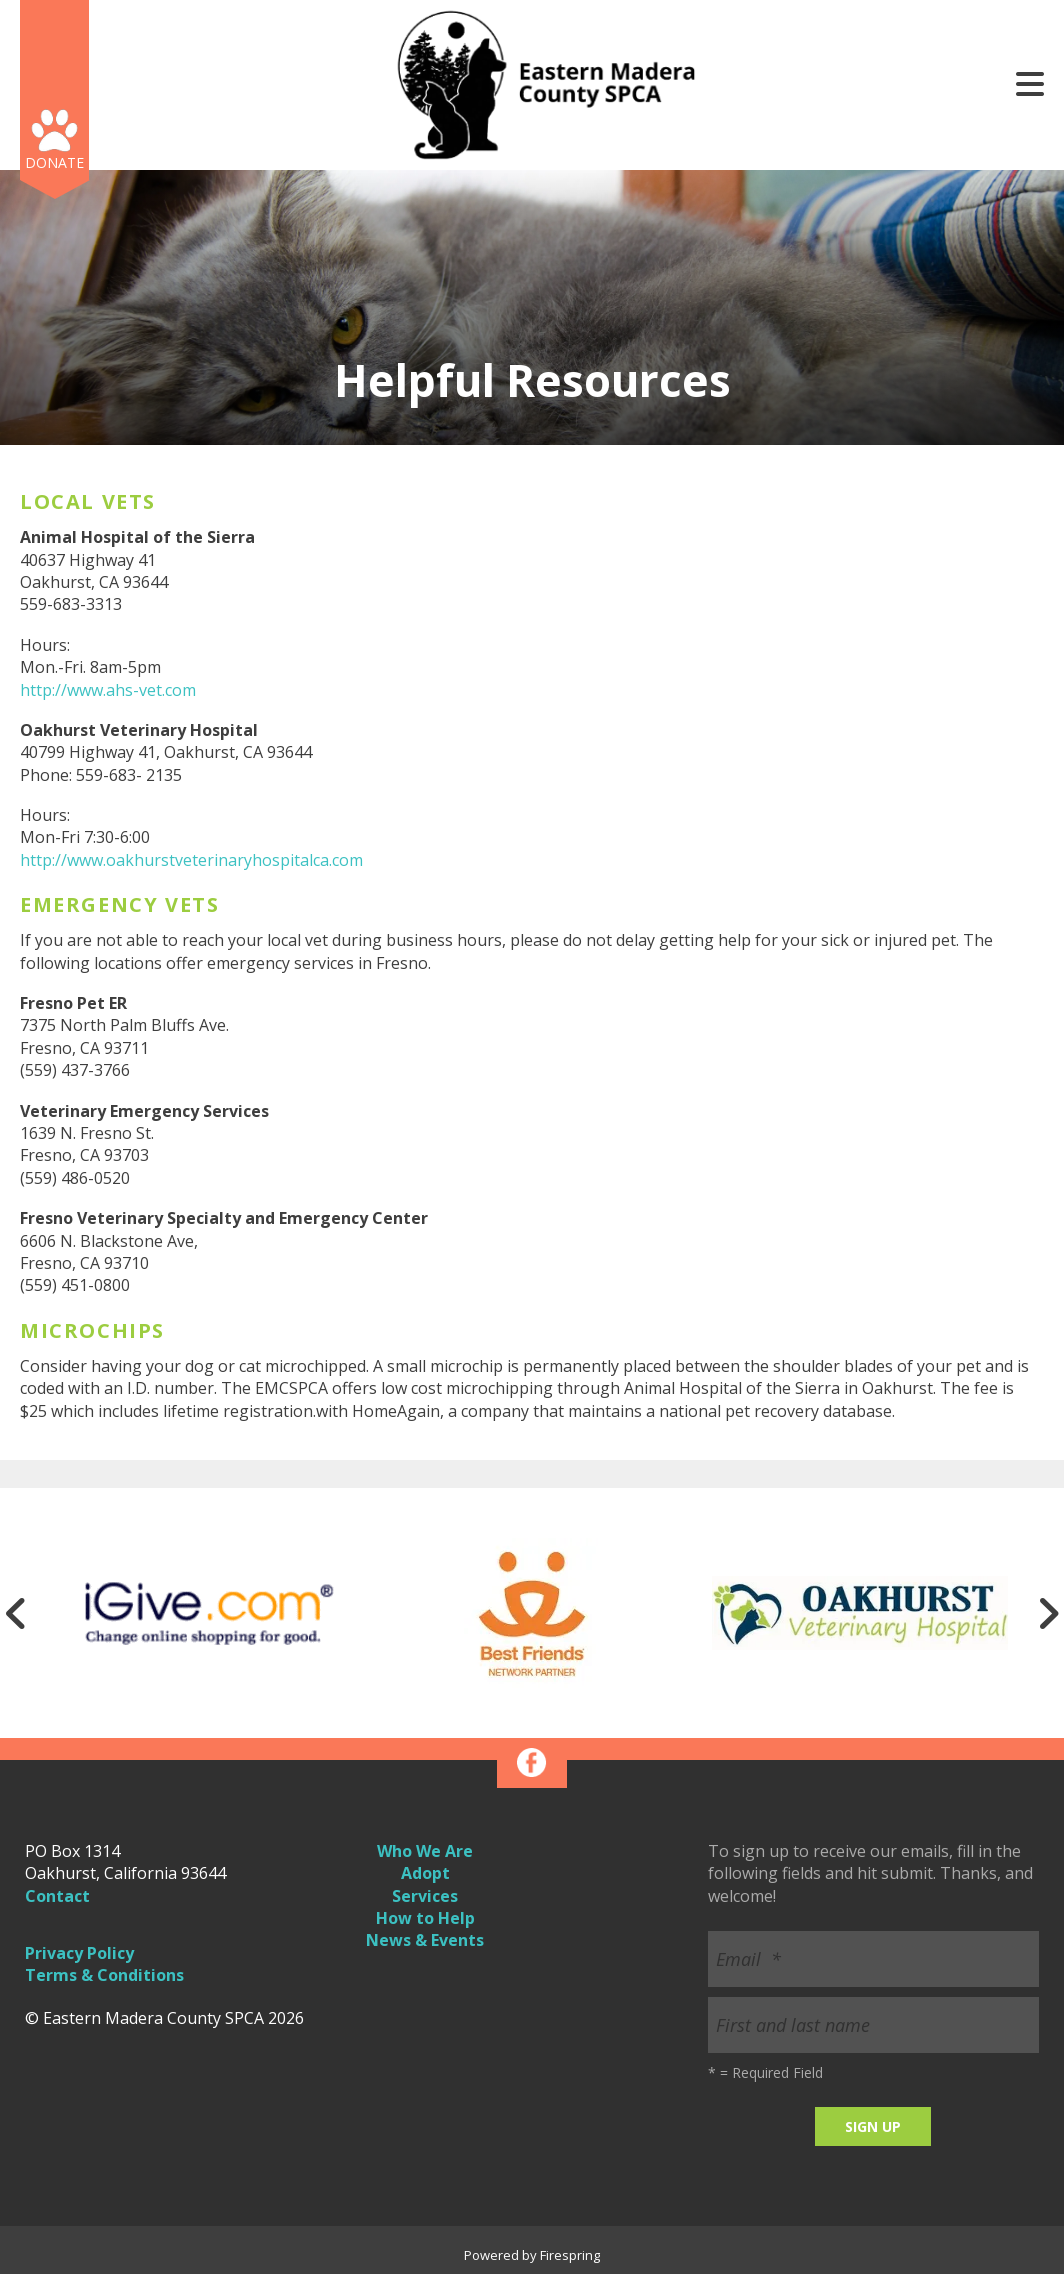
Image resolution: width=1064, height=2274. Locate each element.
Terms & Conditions (104, 1975)
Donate (54, 162)
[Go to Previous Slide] (16, 1613)
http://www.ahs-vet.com (108, 690)
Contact (57, 1896)
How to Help (425, 1918)
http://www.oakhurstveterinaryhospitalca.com (191, 860)
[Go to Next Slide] (1048, 1613)
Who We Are (425, 1851)
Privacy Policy (79, 1953)
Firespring (570, 2255)
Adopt (425, 1873)
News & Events (425, 1940)
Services (425, 1896)
